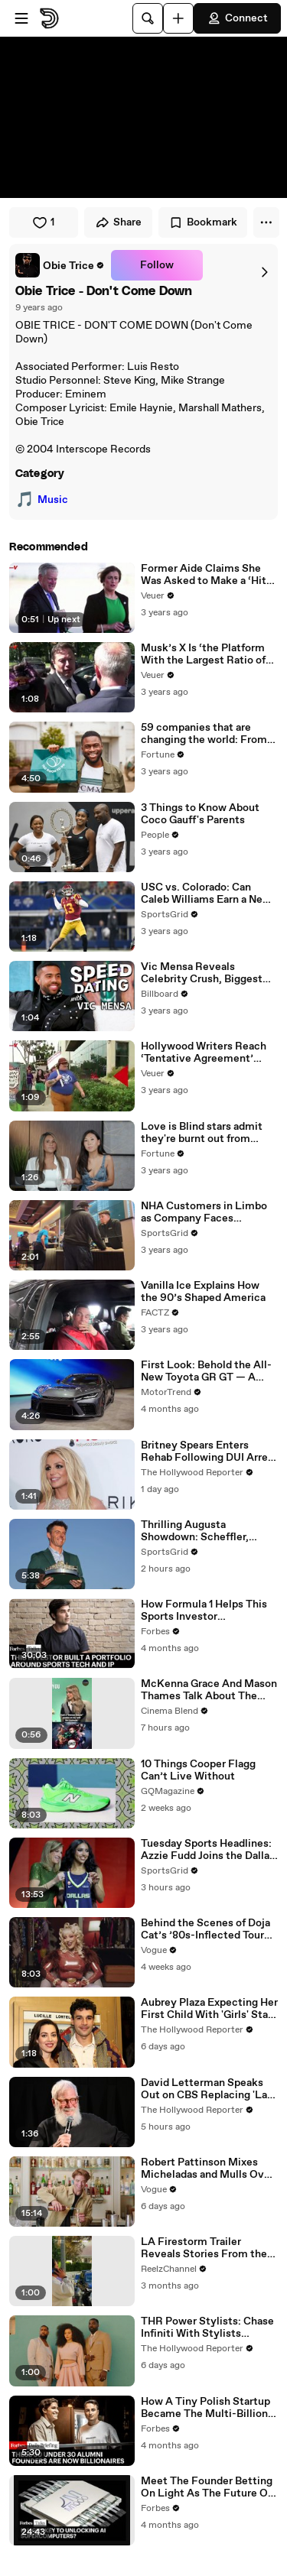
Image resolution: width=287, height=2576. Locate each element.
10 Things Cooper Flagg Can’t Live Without (198, 1770)
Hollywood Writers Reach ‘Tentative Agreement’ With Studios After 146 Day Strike (208, 1052)
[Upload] (178, 18)
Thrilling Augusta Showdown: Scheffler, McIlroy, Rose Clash (195, 1531)
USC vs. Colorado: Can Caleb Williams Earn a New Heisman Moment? (206, 893)
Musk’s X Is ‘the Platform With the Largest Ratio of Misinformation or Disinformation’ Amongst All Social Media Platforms (206, 654)
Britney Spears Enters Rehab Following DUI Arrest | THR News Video (209, 1451)
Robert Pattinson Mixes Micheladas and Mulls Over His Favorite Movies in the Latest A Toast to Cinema (207, 2168)
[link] (60, 265)
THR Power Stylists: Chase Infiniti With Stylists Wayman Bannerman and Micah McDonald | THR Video (207, 2327)
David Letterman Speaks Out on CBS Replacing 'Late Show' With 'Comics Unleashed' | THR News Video (209, 2089)
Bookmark (202, 222)
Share (118, 222)
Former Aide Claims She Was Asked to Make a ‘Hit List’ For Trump (203, 575)
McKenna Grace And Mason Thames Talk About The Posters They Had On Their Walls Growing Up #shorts (209, 1690)
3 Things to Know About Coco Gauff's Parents (200, 814)
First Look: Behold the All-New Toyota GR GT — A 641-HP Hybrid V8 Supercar (208, 1371)
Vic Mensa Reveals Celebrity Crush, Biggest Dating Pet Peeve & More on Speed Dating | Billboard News (207, 973)
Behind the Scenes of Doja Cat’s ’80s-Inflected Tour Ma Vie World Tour (205, 1929)
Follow (157, 265)
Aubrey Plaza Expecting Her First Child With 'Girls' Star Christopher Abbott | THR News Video (209, 2009)
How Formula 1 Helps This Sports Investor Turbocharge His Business (204, 1610)
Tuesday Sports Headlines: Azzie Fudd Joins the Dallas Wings (208, 1850)
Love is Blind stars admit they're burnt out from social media (202, 1133)
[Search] (147, 18)
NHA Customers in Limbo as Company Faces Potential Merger (204, 1212)
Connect (237, 18)
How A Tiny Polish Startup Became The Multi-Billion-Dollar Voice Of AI (206, 2408)
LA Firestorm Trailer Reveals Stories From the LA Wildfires (204, 2248)
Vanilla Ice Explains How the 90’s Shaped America (203, 1292)
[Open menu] (21, 18)
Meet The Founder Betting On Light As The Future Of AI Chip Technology (206, 2487)
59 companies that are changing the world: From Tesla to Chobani (204, 734)
